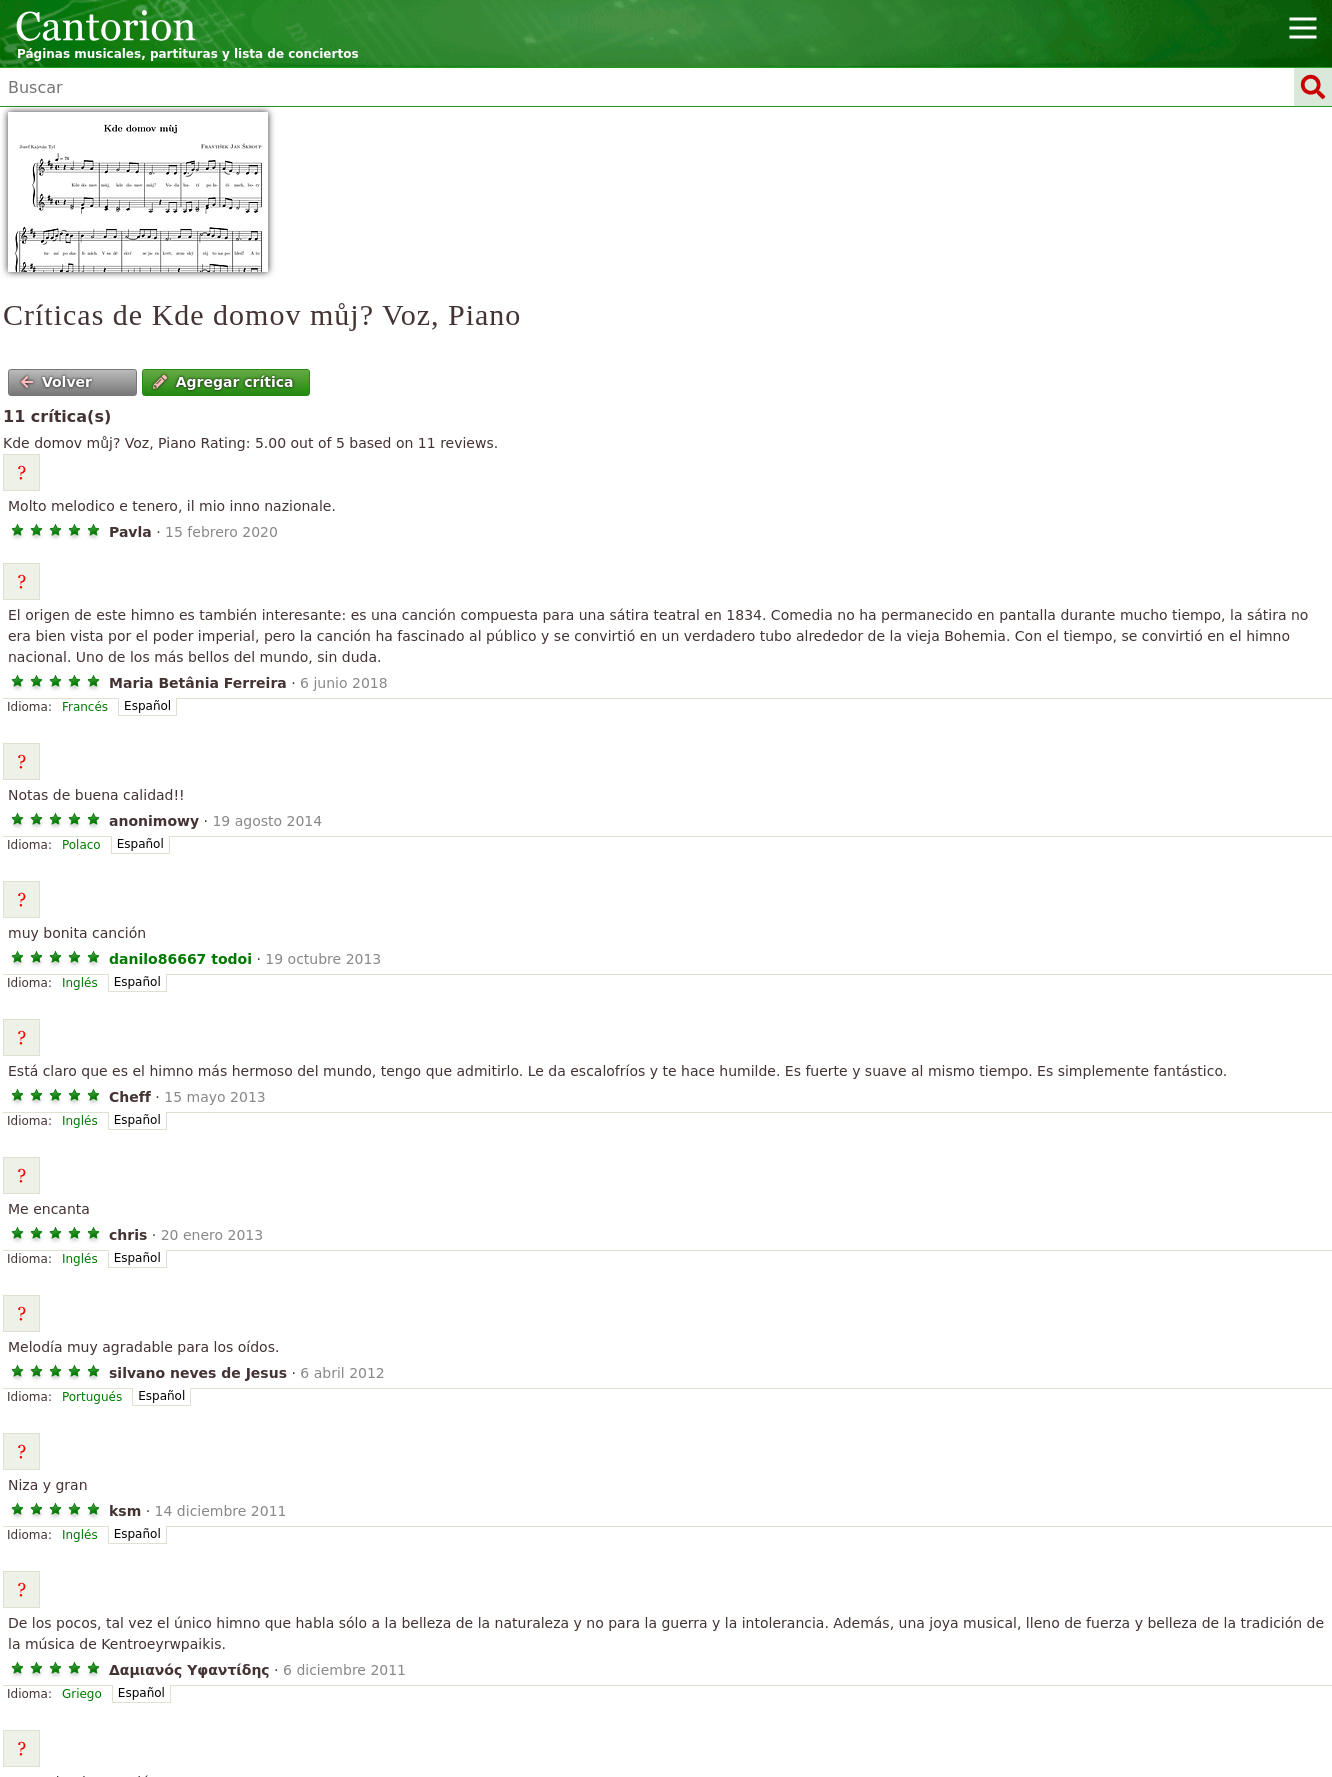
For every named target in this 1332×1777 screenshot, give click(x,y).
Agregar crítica (223, 382)
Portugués (92, 1397)
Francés (85, 707)
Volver (56, 382)
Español (147, 706)
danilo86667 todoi (180, 959)
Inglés (80, 983)
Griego (82, 1694)
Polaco (81, 845)
